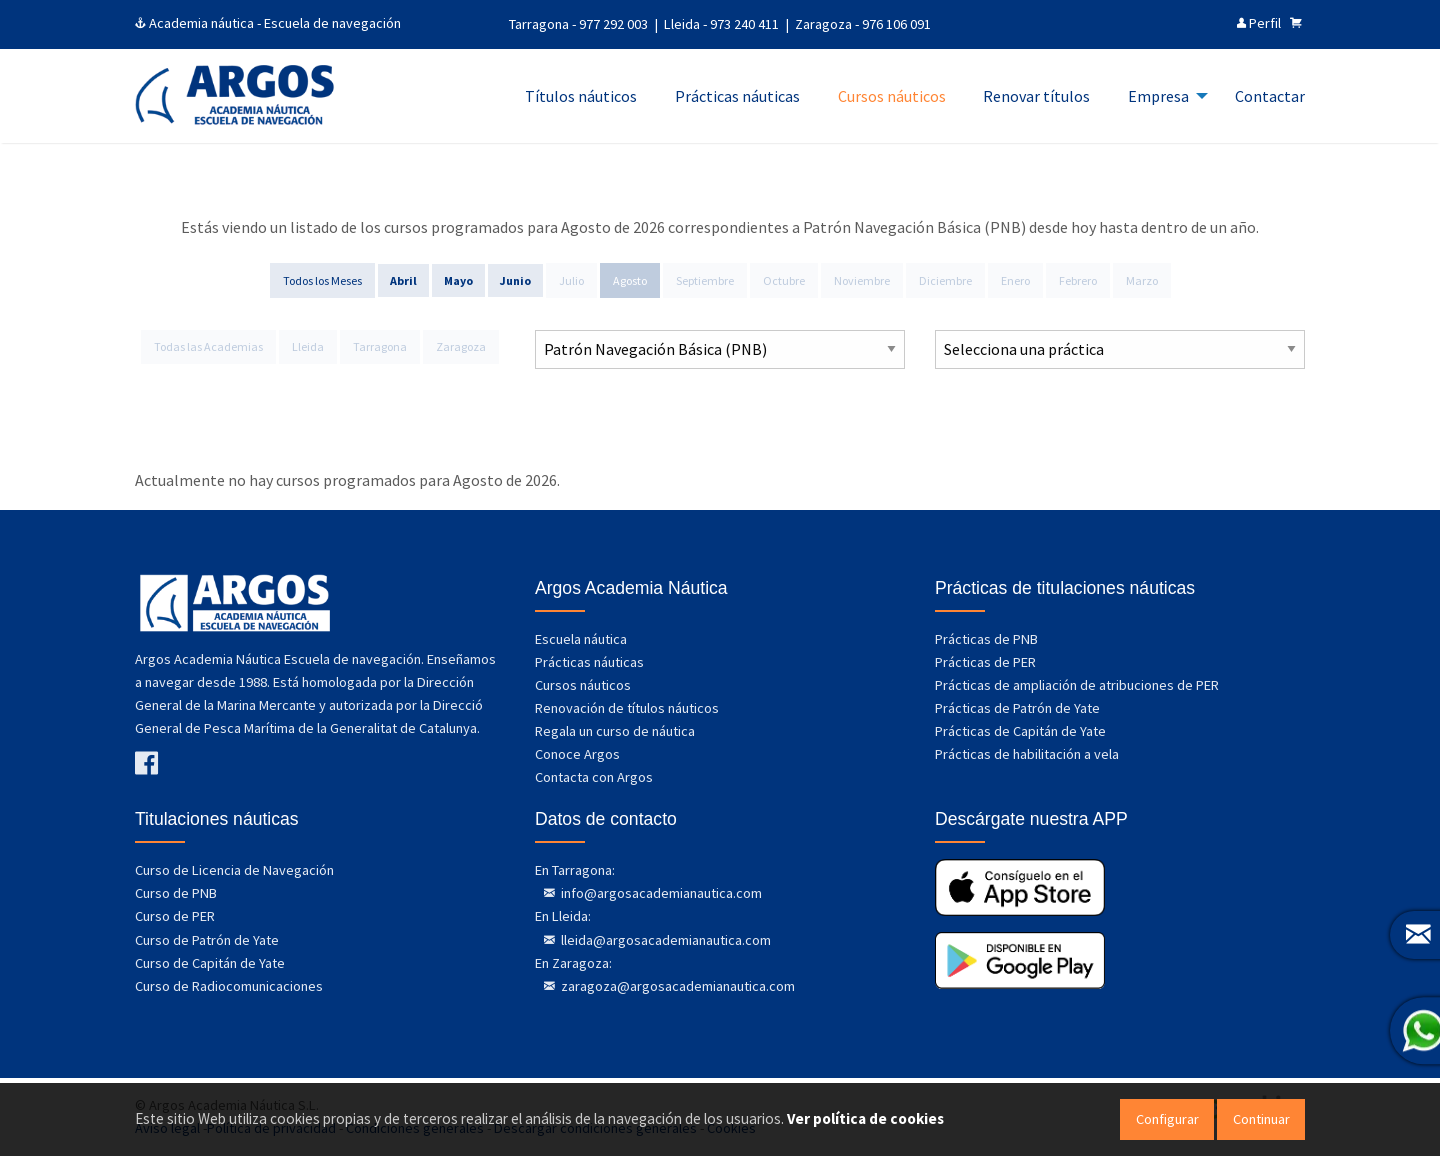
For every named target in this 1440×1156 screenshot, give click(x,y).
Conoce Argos (577, 754)
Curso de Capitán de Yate (210, 963)
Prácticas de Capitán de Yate (1020, 731)
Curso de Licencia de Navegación (234, 870)
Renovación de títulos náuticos (627, 708)
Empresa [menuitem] (1158, 96)
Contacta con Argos (594, 777)
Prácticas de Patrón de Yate (1017, 708)
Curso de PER (175, 916)
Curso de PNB (176, 893)
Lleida (308, 346)
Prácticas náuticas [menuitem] (737, 96)
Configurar (1167, 1119)
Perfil (1259, 23)
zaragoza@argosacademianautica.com (676, 986)
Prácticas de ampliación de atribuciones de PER (1077, 685)
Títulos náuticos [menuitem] (581, 96)
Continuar (1261, 1119)
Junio (515, 280)
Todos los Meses (322, 280)
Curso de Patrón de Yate (207, 940)
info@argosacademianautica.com (660, 893)
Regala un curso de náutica (615, 731)
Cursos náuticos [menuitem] (892, 96)
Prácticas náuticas (589, 662)
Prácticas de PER (985, 662)
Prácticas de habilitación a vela (1027, 754)
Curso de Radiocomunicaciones (229, 986)
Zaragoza (461, 346)
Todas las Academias (208, 346)
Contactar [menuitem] (1270, 96)
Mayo (458, 280)
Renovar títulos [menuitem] (1036, 96)
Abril (403, 280)
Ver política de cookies (865, 1118)
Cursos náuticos (583, 685)
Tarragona (380, 346)
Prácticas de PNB (986, 639)
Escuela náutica (581, 639)
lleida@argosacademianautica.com (664, 940)
